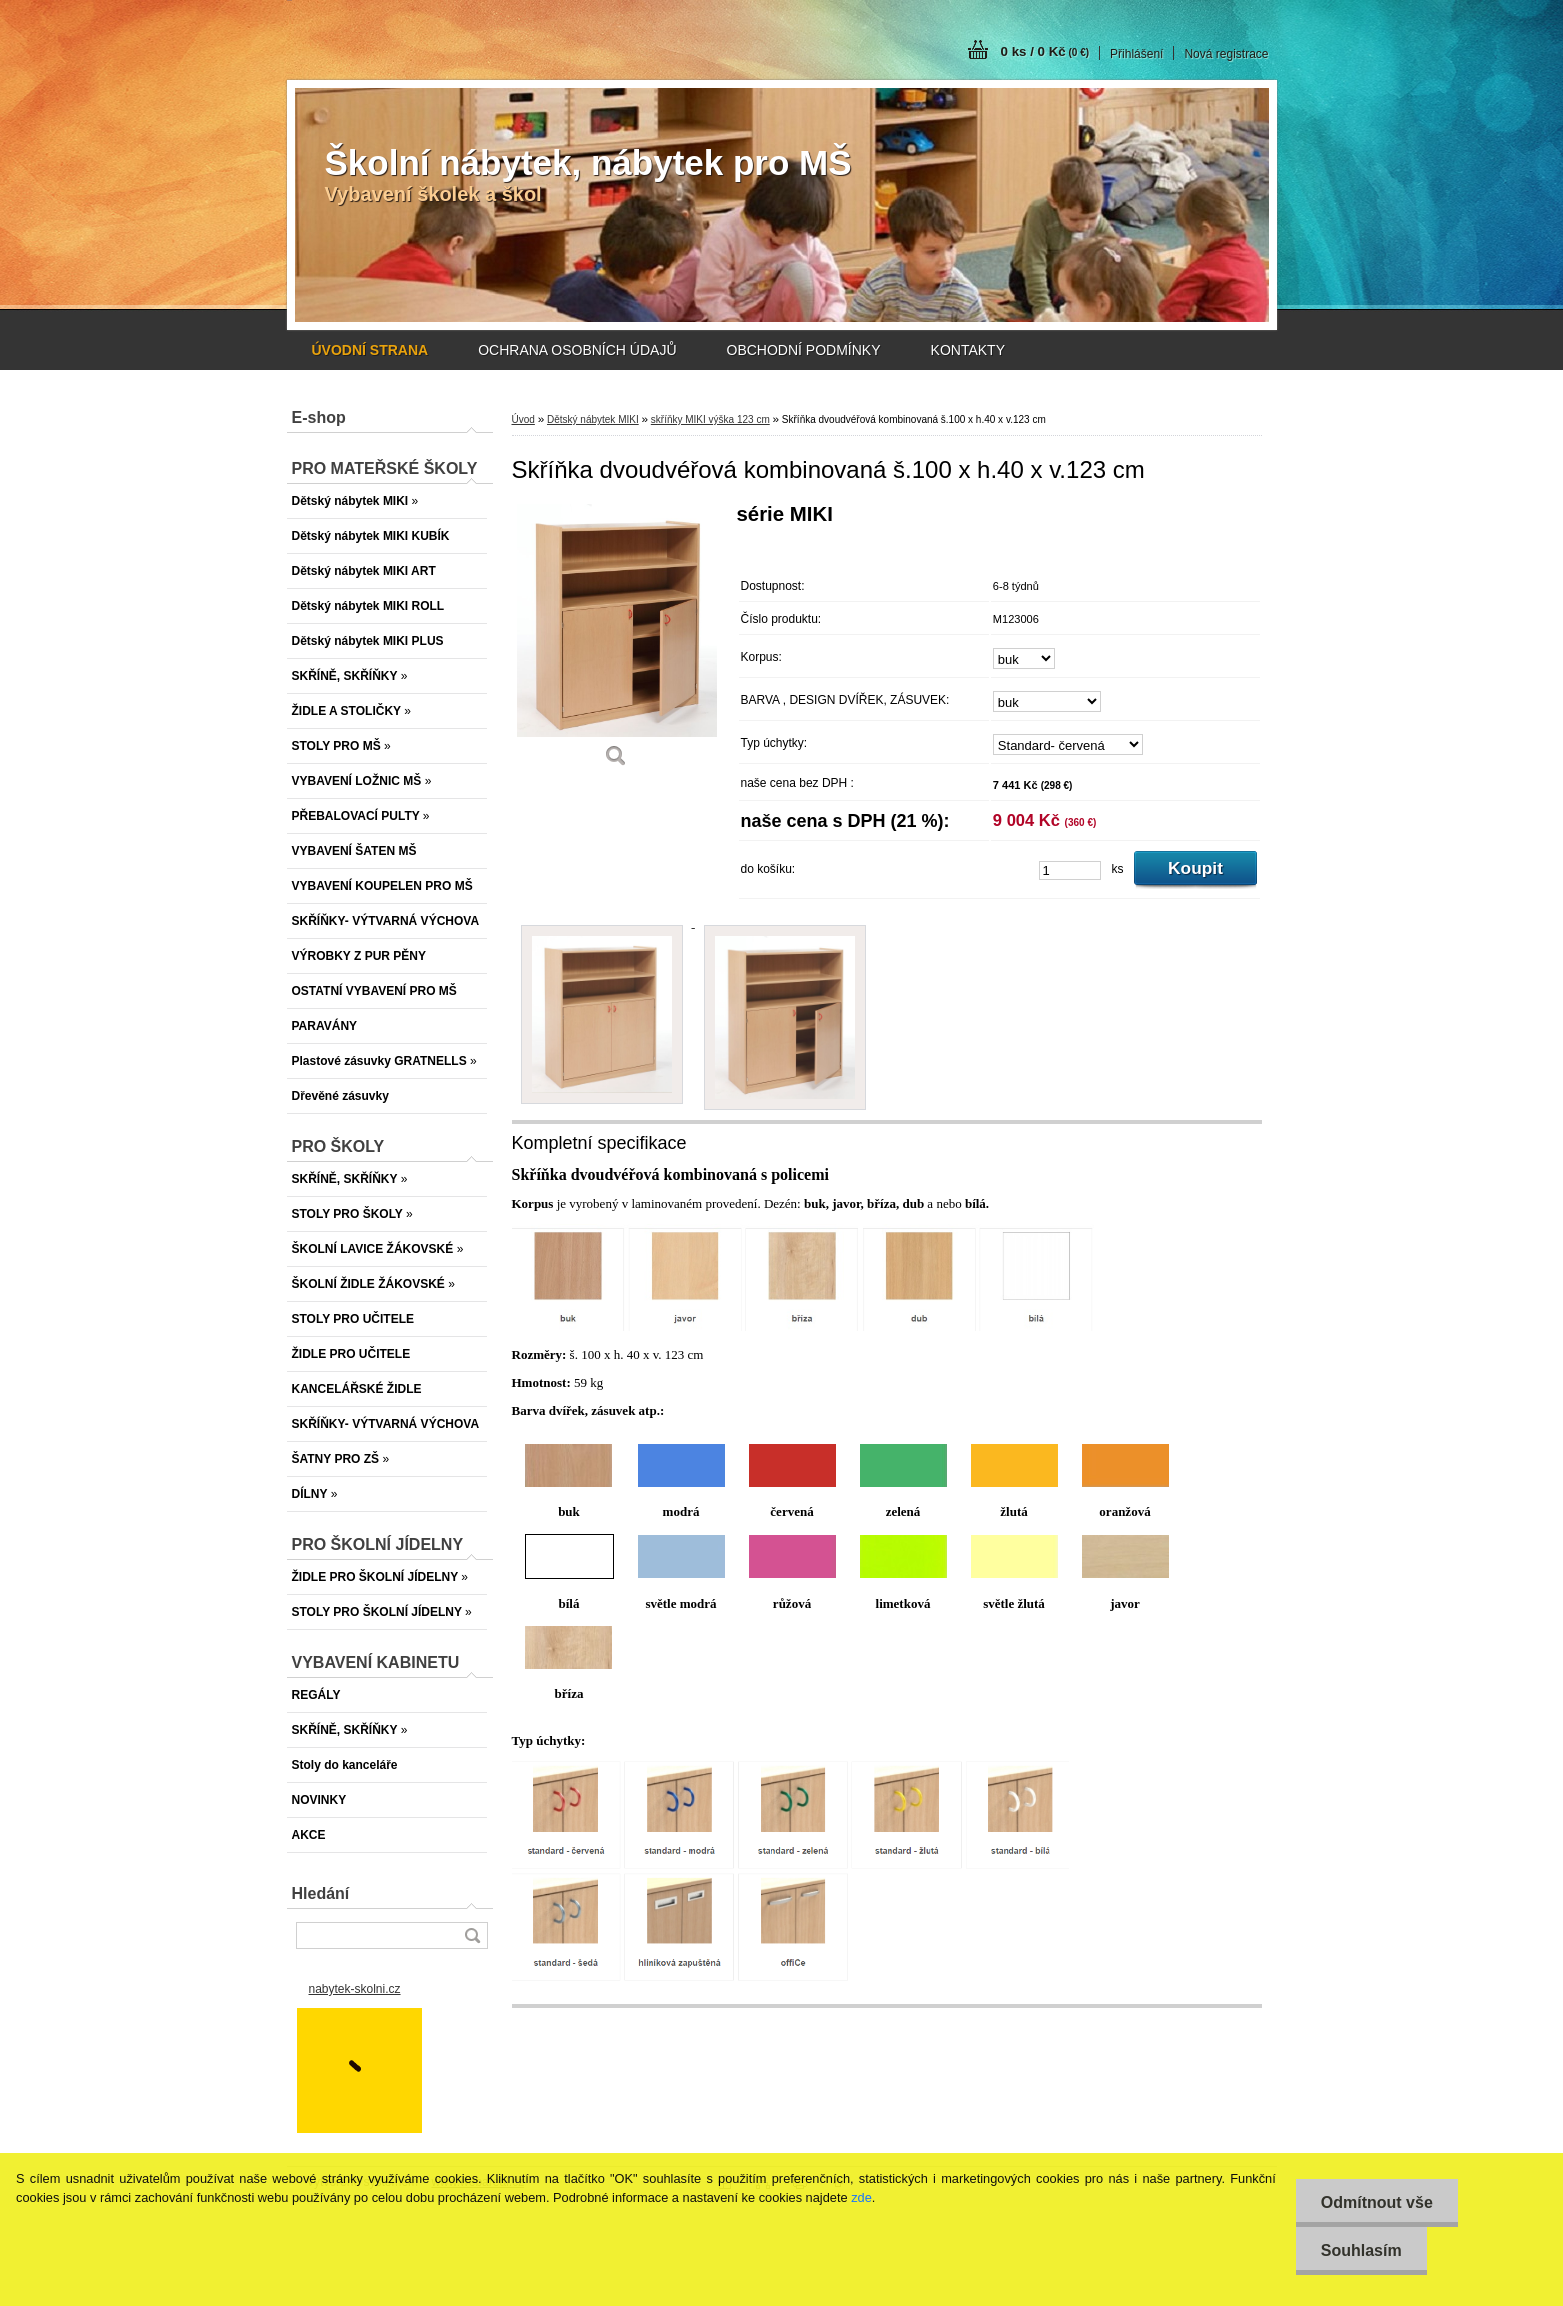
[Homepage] (370, 350)
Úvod (523, 419)
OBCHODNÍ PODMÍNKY (804, 350)
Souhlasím (1361, 2250)
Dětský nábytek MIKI (593, 419)
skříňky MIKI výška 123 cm (710, 419)
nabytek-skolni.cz (355, 1989)
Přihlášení (1136, 54)
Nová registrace (1226, 54)
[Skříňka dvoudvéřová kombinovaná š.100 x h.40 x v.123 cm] (617, 642)
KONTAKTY (968, 350)
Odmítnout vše (1377, 2202)
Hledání (321, 1893)
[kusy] (1070, 870)
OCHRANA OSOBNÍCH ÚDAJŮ (577, 350)
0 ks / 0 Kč (1045, 51)
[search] (472, 1935)
